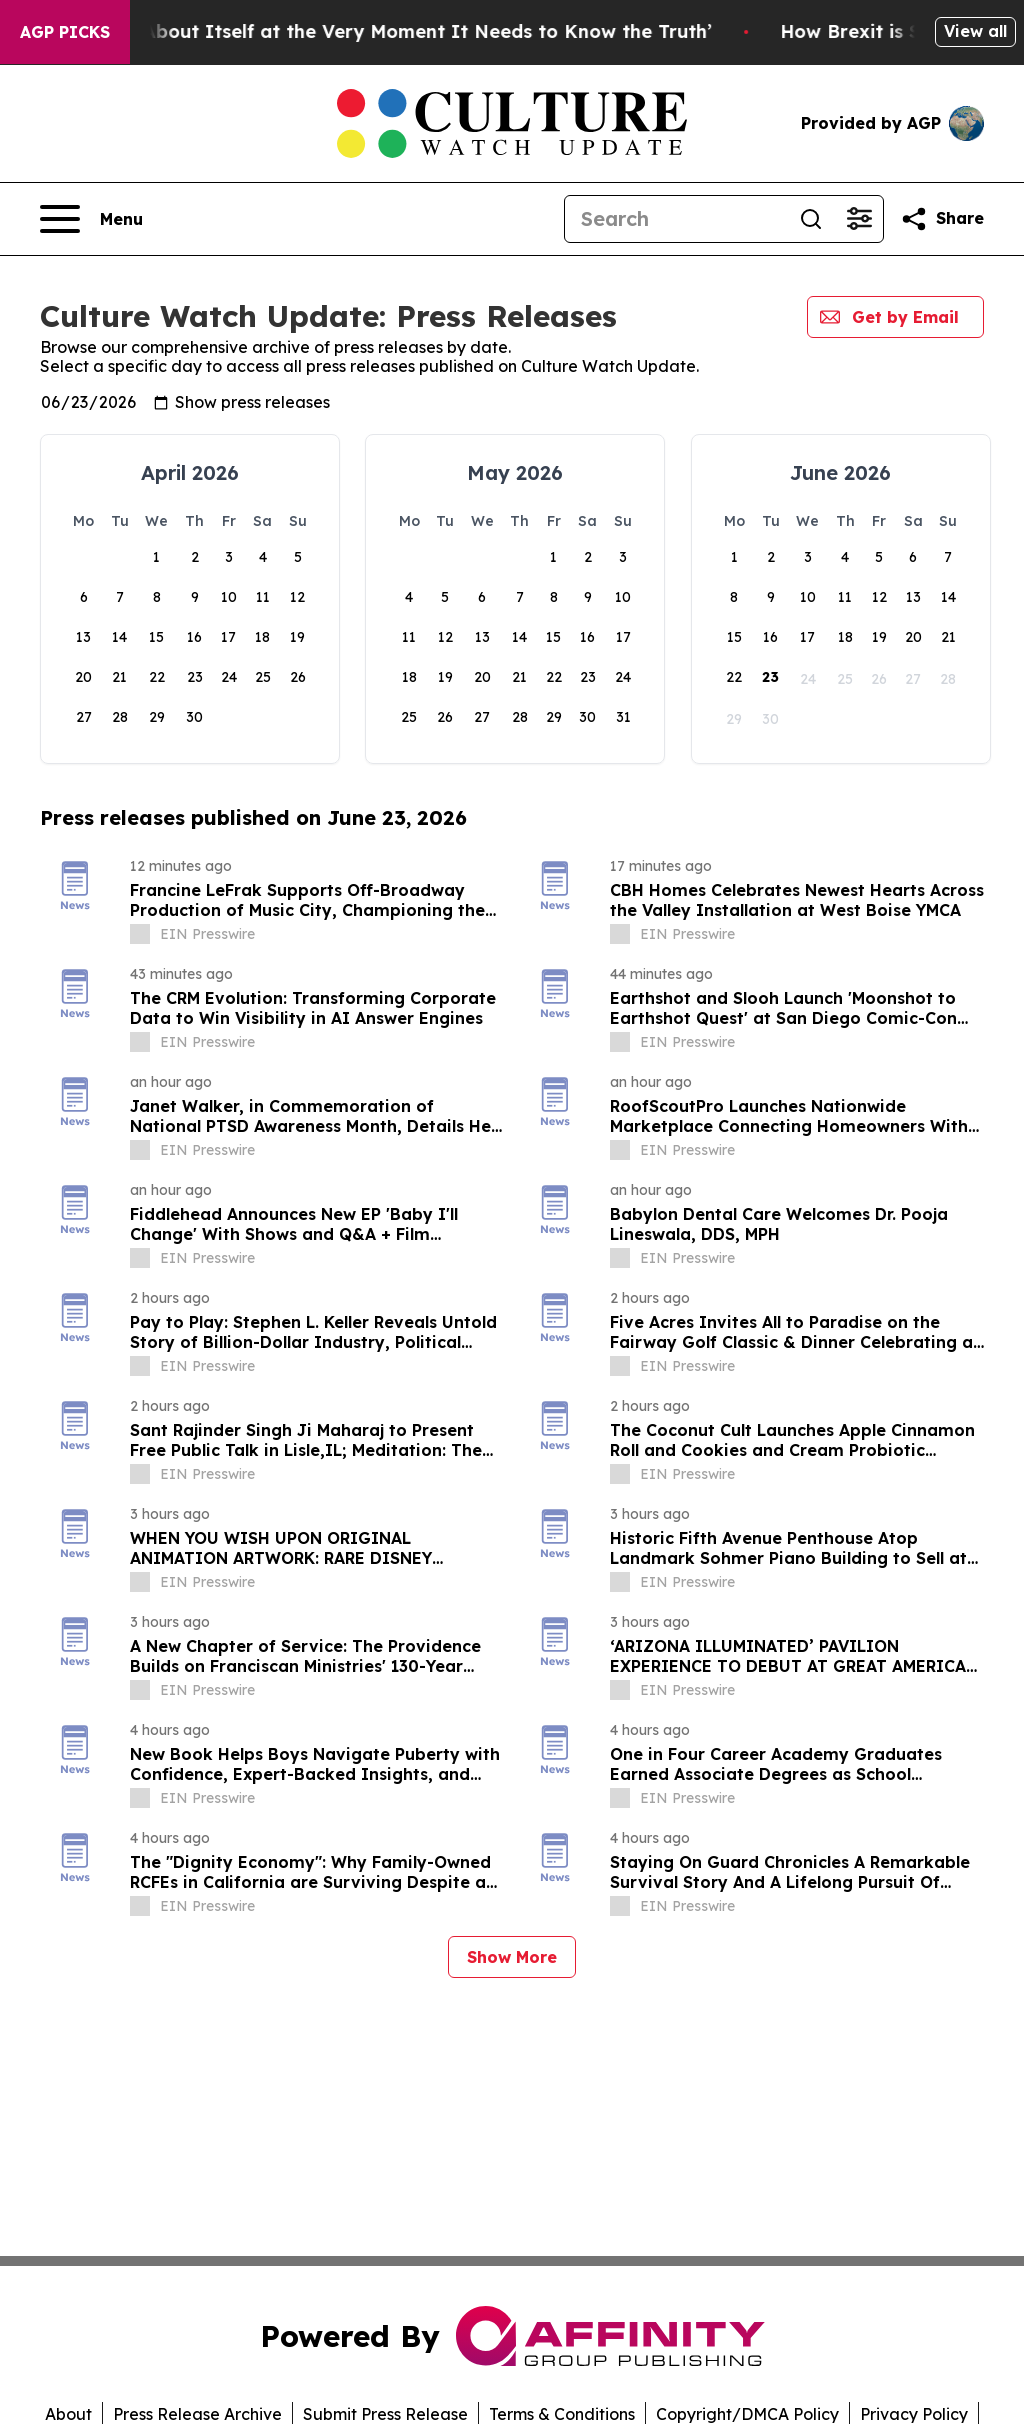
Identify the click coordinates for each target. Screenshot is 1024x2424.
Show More (512, 1957)
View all (975, 31)
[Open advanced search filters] (859, 219)
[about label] (140, 934)
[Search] (676, 219)
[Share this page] (942, 219)
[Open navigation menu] (91, 219)
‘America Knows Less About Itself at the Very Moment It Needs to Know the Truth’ (407, 31)
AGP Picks (65, 32)
